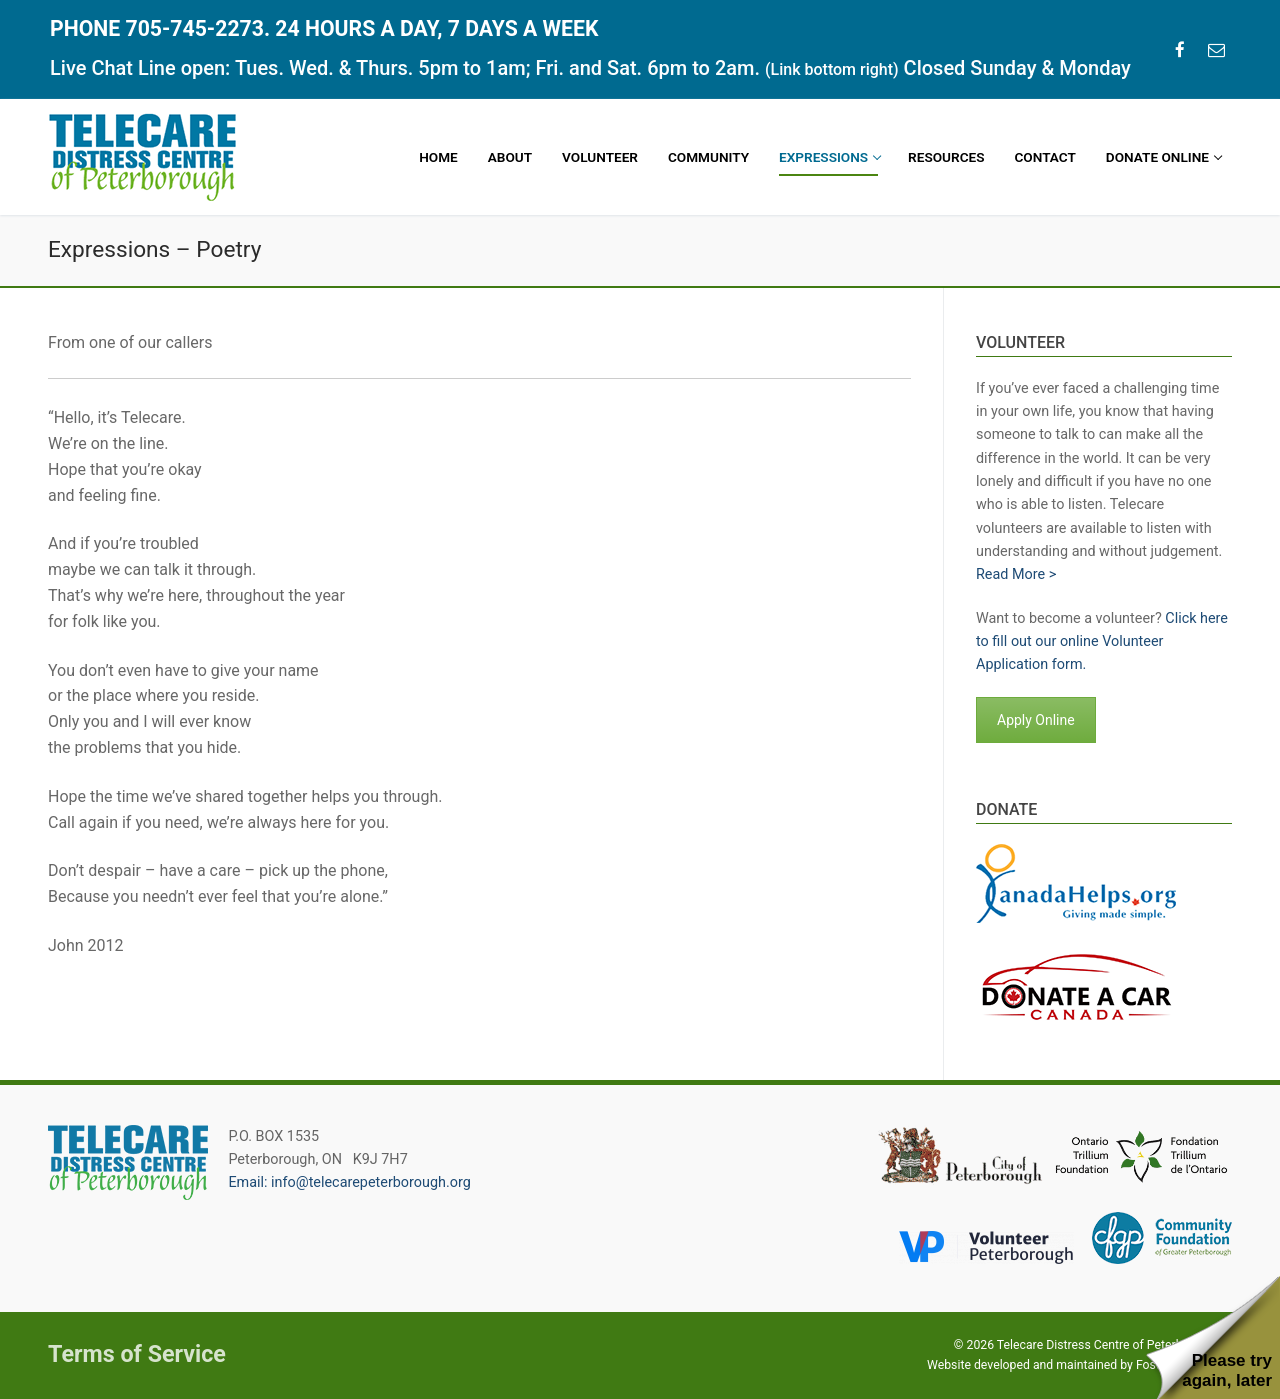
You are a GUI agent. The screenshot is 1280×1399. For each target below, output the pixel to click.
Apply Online (1036, 720)
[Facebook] (1180, 49)
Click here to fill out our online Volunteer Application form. (1102, 642)
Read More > (1016, 574)
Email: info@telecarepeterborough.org (349, 1182)
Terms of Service (137, 1354)
